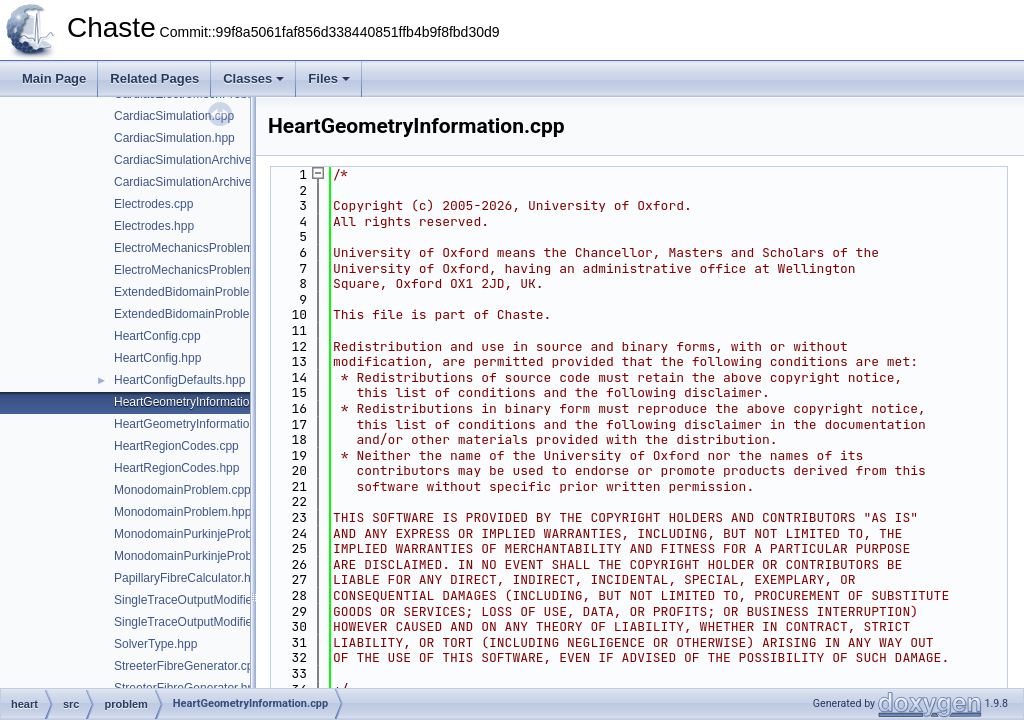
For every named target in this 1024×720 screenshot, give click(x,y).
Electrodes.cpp (153, 204)
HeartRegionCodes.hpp (176, 468)
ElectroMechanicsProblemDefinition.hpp (220, 270)
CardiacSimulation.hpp (174, 138)
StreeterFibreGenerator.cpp (187, 666)
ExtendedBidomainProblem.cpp (198, 292)
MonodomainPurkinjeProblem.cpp (204, 534)
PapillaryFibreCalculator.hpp (189, 578)
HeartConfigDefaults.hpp (179, 380)
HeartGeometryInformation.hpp (196, 424)
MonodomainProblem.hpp (182, 512)
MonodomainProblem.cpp (182, 490)
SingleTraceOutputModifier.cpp (196, 600)
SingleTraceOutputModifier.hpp (196, 622)
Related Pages (154, 78)
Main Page (54, 78)
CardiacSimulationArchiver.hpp (196, 182)
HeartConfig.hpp (157, 358)
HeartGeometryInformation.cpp (196, 402)
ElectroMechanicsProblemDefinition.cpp (220, 248)
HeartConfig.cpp (157, 336)
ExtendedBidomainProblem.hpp (198, 314)
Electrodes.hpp (154, 226)
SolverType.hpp (155, 644)
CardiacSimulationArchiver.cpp (195, 160)
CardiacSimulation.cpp (174, 116)
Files (329, 78)
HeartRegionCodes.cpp (176, 446)
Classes (253, 78)
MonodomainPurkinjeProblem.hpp (204, 556)
